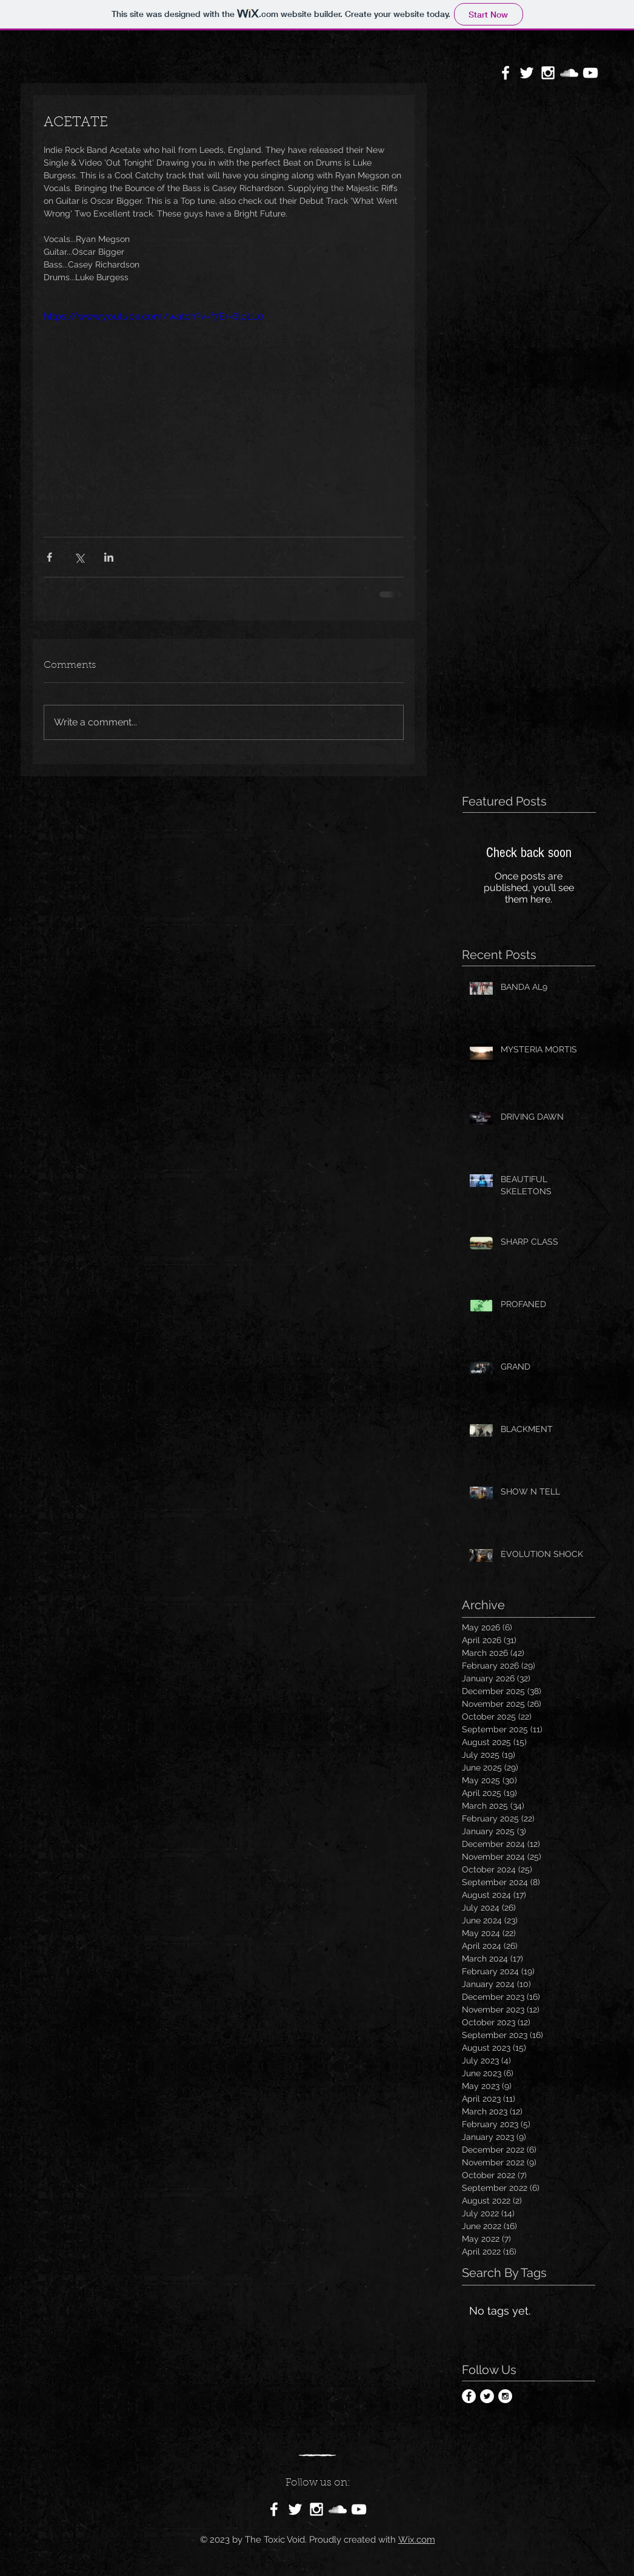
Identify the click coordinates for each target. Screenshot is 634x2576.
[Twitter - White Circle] (487, 2396)
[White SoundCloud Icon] (569, 73)
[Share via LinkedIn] (109, 557)
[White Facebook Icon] (505, 73)
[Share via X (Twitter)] (79, 557)
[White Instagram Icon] (548, 73)
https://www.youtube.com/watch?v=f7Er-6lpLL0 (154, 316)
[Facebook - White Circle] (469, 2396)
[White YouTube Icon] (590, 73)
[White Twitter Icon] (527, 73)
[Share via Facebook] (49, 557)
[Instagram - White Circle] (505, 2396)
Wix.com (416, 2539)
